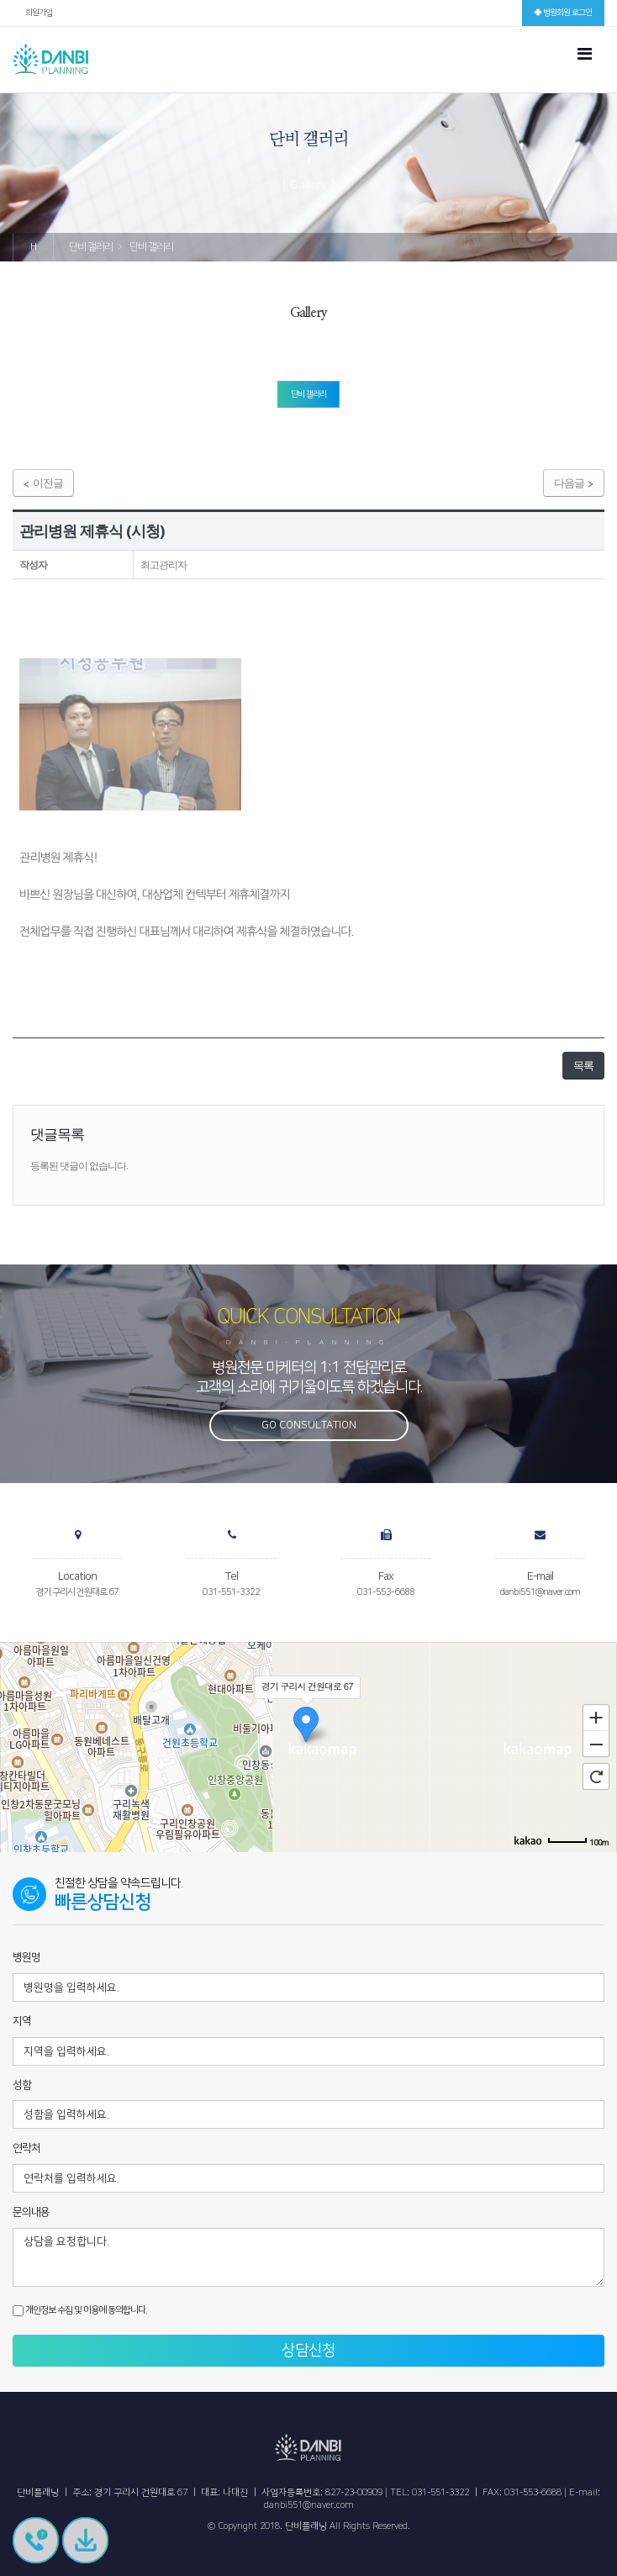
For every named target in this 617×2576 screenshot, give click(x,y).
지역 (22, 2021)
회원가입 (38, 13)
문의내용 (31, 2212)
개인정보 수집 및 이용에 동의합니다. (80, 2310)
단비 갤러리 (308, 394)
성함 (22, 2085)
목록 (583, 1065)
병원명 (26, 1957)
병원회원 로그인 (563, 13)
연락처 (26, 2148)
